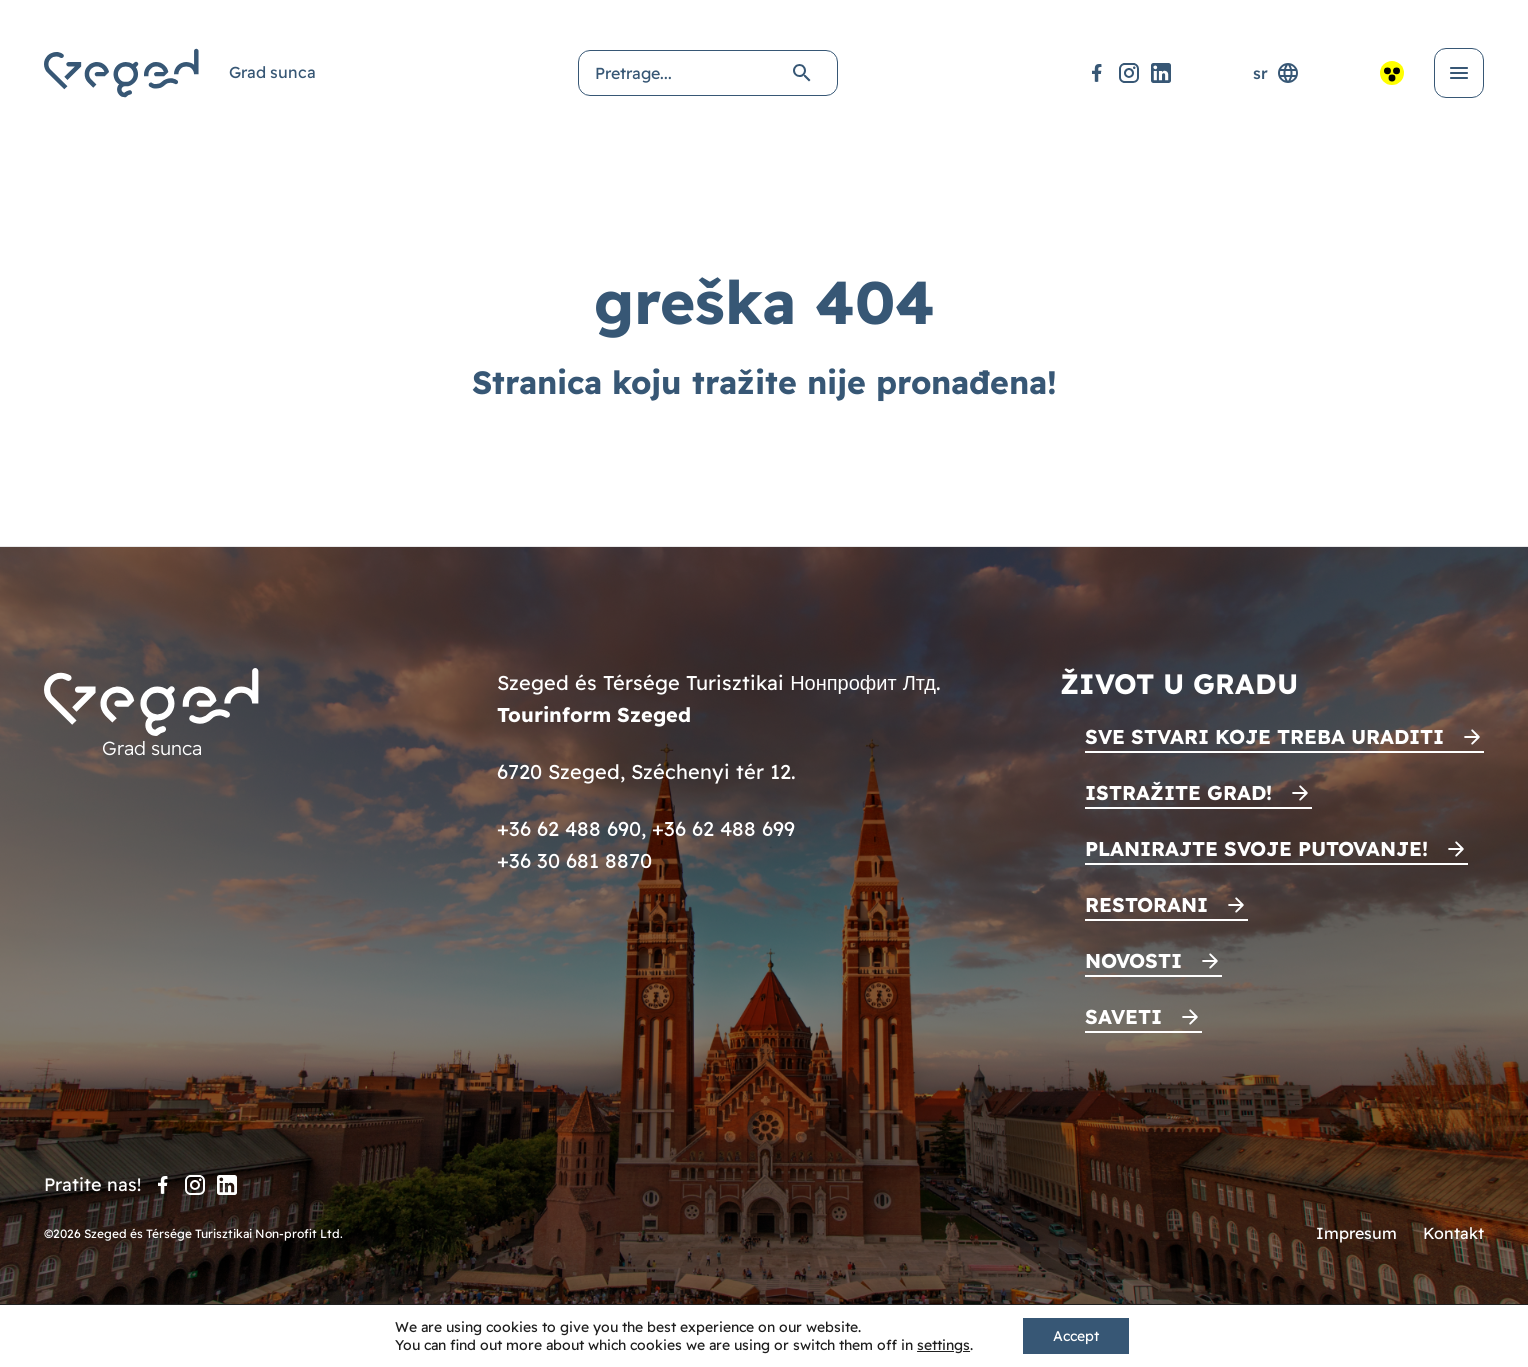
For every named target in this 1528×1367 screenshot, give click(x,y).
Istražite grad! (1178, 792)
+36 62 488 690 (569, 828)
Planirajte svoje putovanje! (1256, 848)
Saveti (1123, 1016)
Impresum (1356, 1233)
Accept (1076, 1336)
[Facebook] (1097, 73)
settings (943, 1345)
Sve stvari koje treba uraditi (1264, 736)
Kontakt (1453, 1233)
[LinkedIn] (1161, 73)
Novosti (1133, 960)
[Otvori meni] (1459, 73)
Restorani (1146, 904)
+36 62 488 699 (723, 828)
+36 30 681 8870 (574, 860)
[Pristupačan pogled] (1392, 73)
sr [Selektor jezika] (1276, 73)
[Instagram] (1129, 73)
